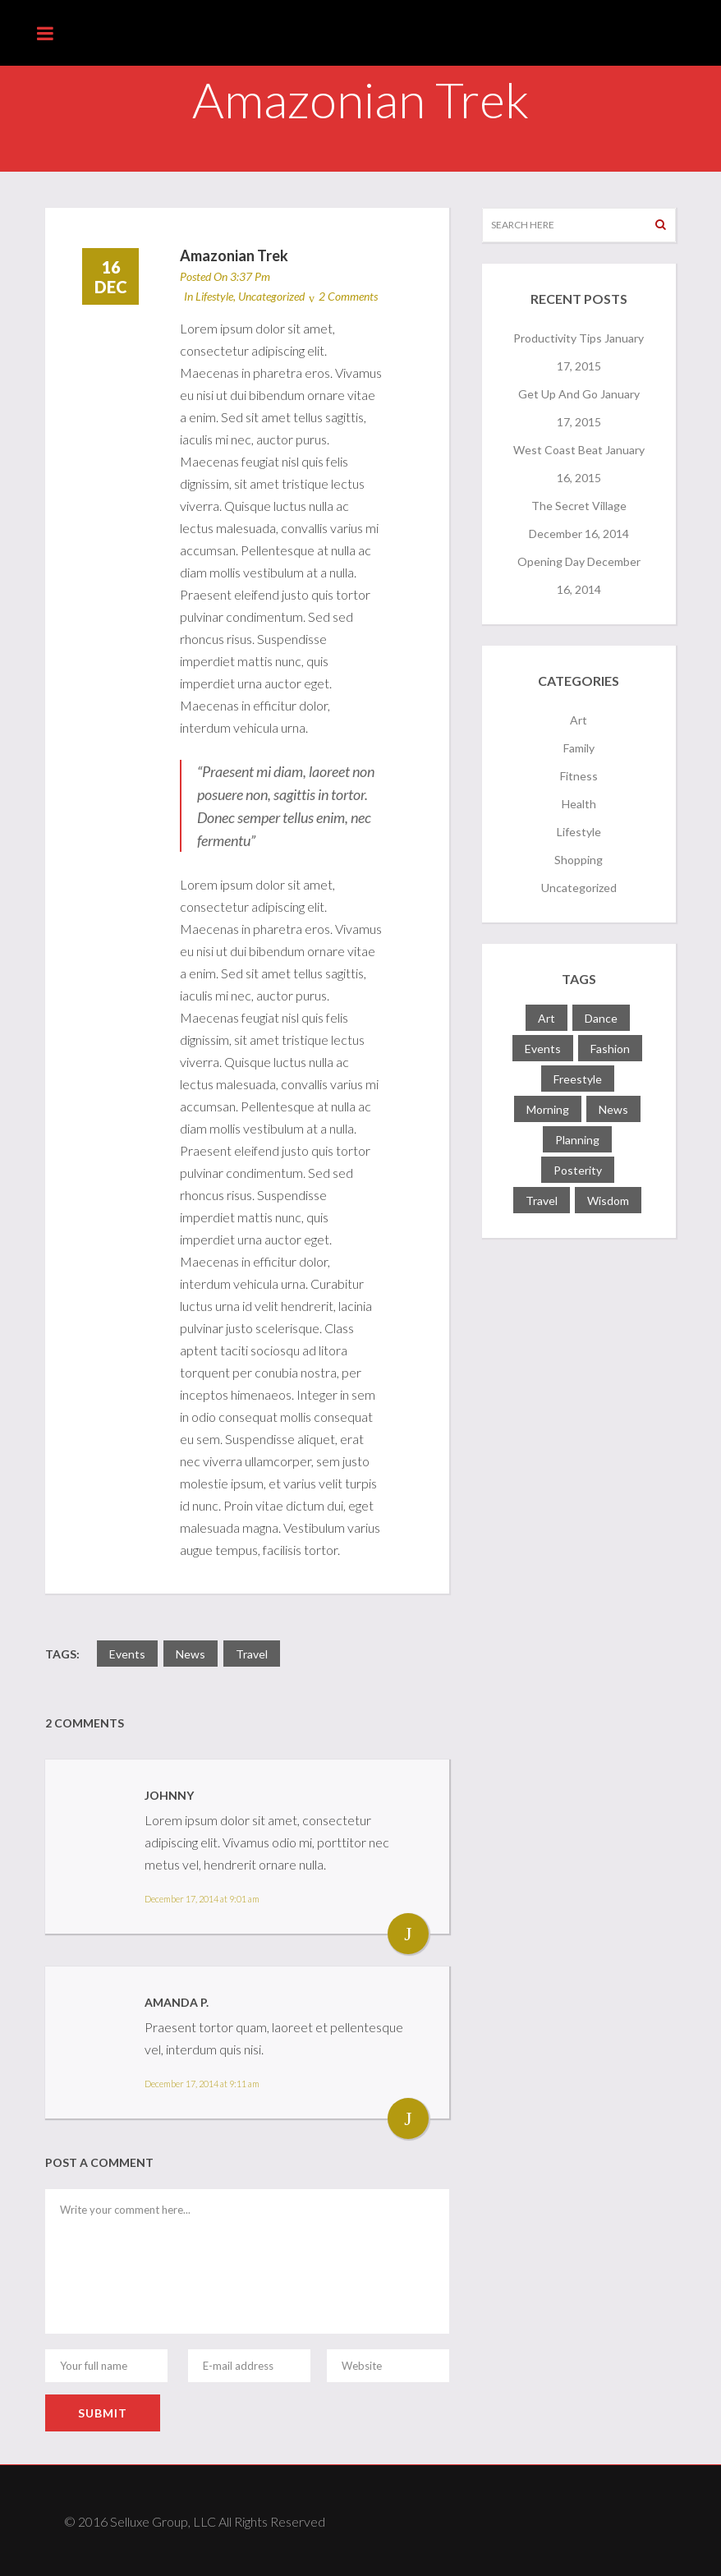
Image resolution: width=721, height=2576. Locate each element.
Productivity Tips (557, 338)
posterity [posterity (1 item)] (577, 1170)
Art (578, 720)
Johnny (169, 1795)
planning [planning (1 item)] (577, 1140)
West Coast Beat (558, 450)
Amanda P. (177, 2002)
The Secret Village (579, 506)
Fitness (579, 776)
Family (579, 748)
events (127, 1654)
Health (579, 804)
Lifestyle (214, 296)
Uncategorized (271, 296)
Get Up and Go (558, 394)
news (190, 1654)
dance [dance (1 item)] (601, 1018)
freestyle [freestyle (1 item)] (577, 1079)
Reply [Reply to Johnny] (408, 1933)
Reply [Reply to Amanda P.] (408, 2118)
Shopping (578, 860)
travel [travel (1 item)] (542, 1201)
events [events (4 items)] (543, 1049)
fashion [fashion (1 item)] (610, 1049)
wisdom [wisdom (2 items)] (608, 1201)
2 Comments (348, 296)
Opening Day (551, 561)
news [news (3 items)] (613, 1109)
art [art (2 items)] (546, 1018)
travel (252, 1654)
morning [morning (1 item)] (547, 1109)
